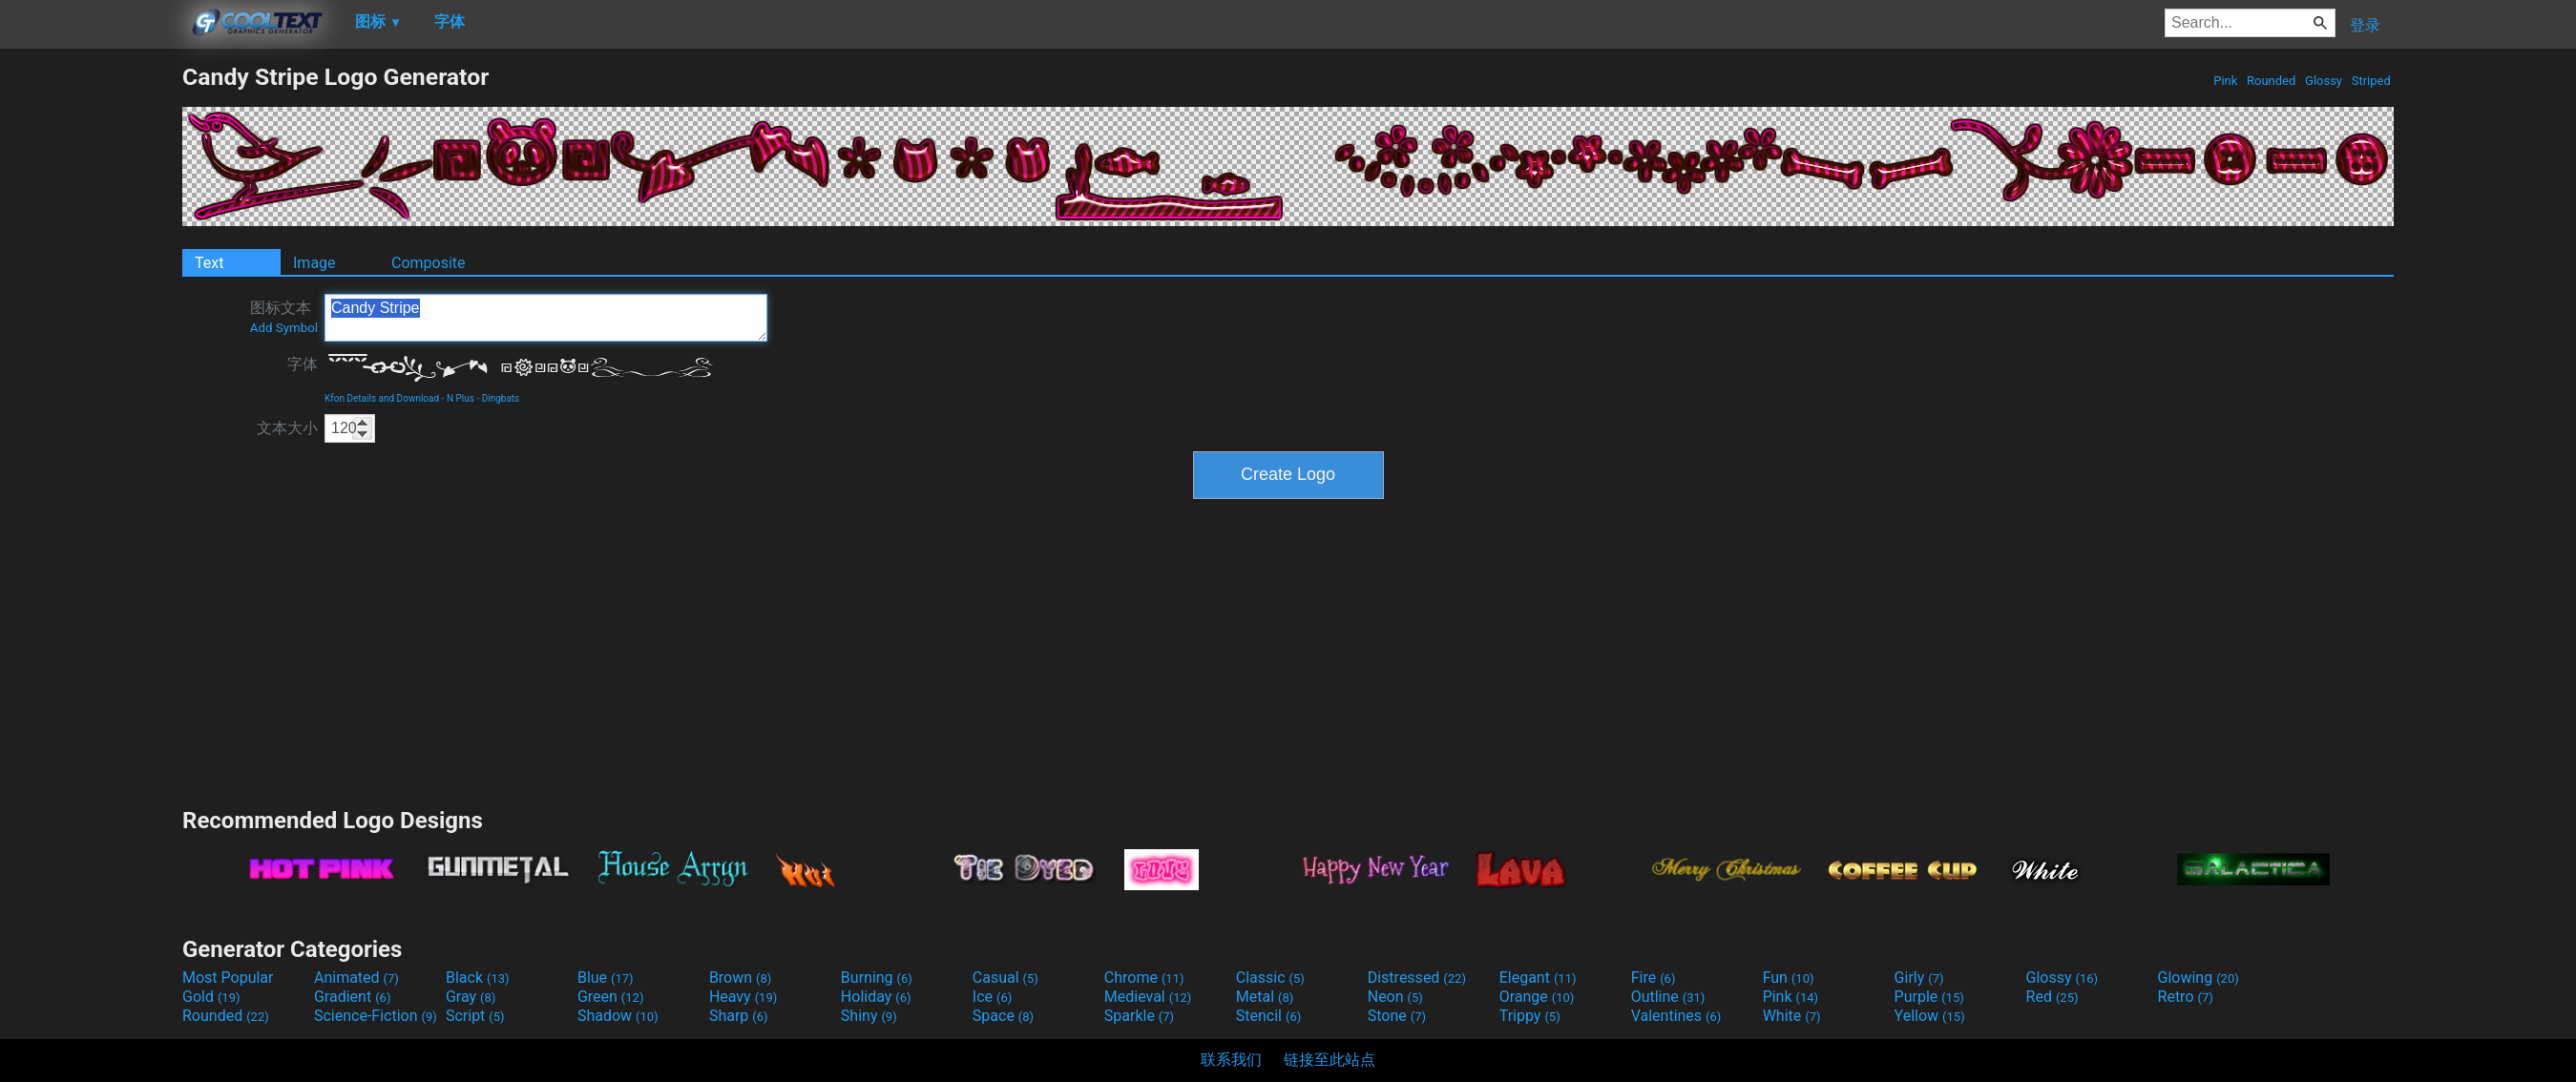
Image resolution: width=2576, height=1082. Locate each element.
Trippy (1529, 1016)
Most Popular (228, 977)
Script (475, 1016)
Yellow (1930, 1016)
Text (209, 263)
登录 (2365, 25)
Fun (1788, 977)
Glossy (2323, 80)
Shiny (869, 1016)
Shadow (618, 1016)
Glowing (2198, 977)
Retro (2185, 997)
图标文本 (284, 317)
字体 (302, 364)
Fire (1653, 977)
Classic (1270, 977)
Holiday (876, 997)
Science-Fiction (375, 1016)
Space (1003, 1016)
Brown (740, 977)
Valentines (1676, 1016)
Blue (605, 977)
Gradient (352, 997)
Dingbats (501, 398)
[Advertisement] (90, 349)
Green (610, 997)
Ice (992, 997)
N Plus (460, 398)
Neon (1395, 997)
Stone (1397, 1016)
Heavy (743, 997)
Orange (1537, 997)
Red (2052, 997)
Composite (428, 263)
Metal (1265, 997)
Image (314, 263)
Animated (356, 977)
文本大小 (287, 428)
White (1792, 1016)
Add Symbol (284, 328)
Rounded (2271, 80)
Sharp (738, 1016)
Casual (1005, 977)
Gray (470, 997)
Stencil (1268, 1016)
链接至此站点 (1329, 1060)
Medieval (1148, 997)
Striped (2371, 80)
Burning (876, 977)
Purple (1929, 997)
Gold (211, 997)
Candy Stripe (546, 318)
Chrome (1144, 977)
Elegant (1538, 977)
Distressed (1417, 977)
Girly (1919, 977)
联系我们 (1231, 1060)
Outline (1668, 997)
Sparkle (1139, 1016)
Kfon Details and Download (382, 398)
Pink (2225, 80)
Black (478, 977)
